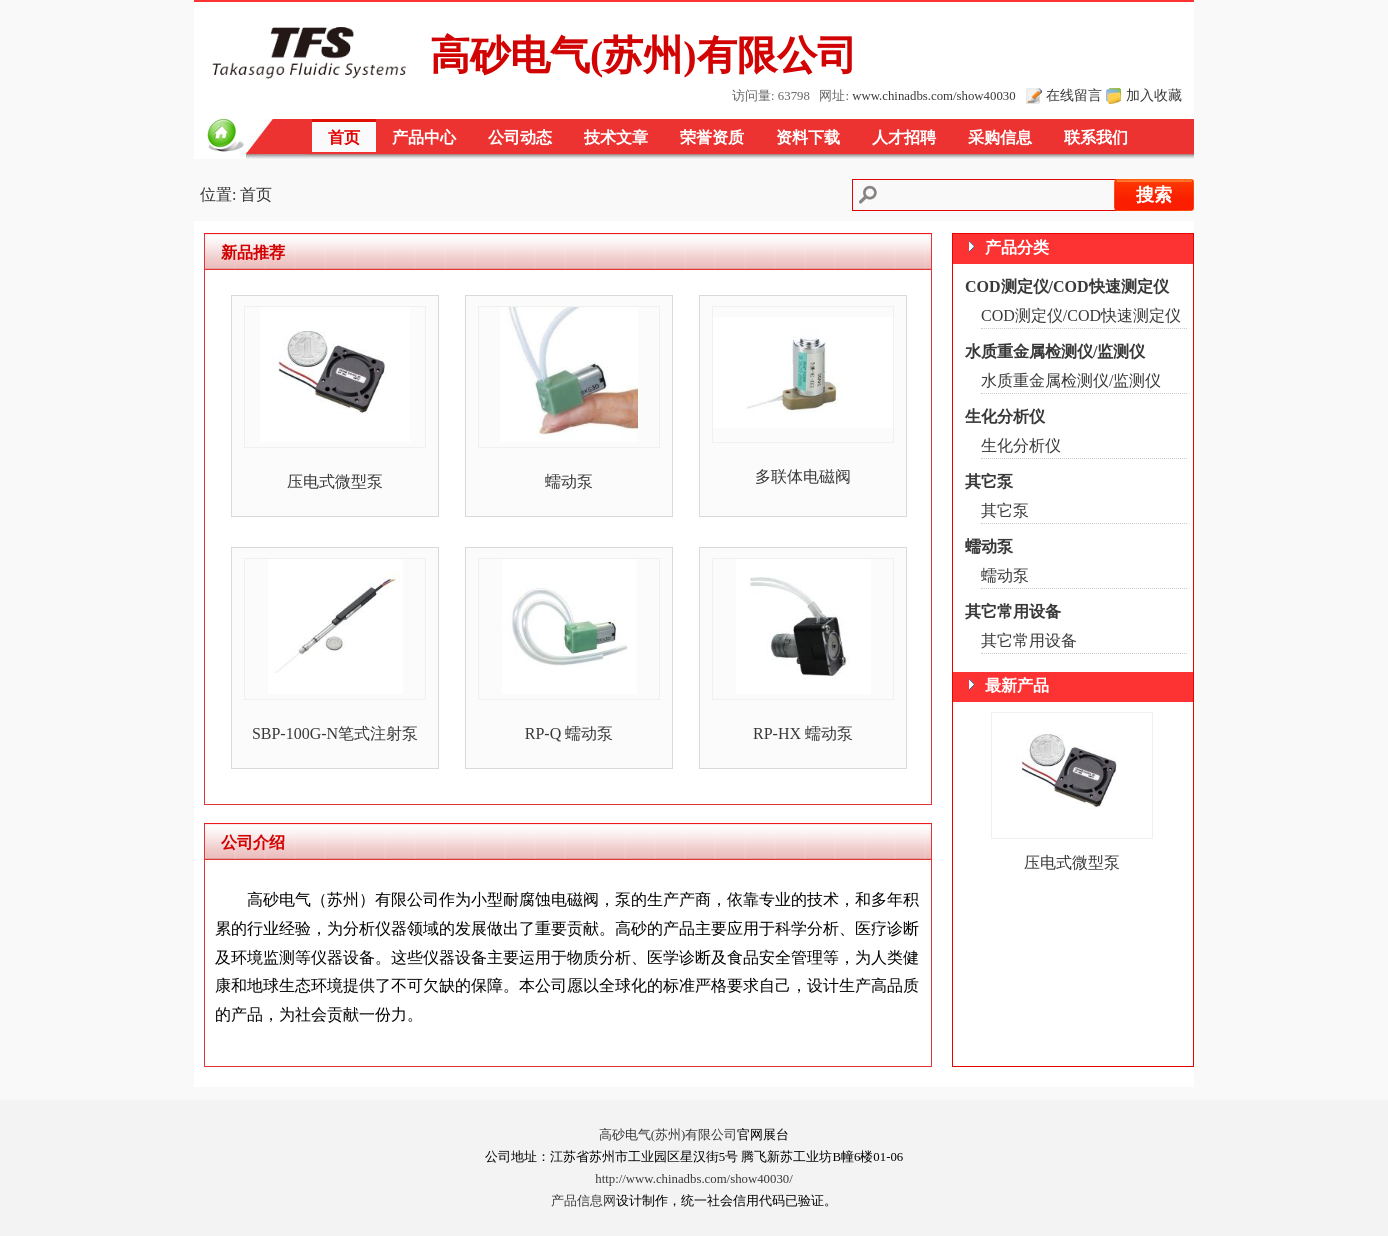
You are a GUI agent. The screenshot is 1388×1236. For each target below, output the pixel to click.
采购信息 (1000, 137)
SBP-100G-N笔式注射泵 (335, 733)
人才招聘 (904, 137)
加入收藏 (1154, 95)
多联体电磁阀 (803, 476)
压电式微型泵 (335, 481)
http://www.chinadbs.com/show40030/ (694, 1179)
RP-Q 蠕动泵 (569, 733)
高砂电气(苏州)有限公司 (668, 1135)
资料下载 (808, 137)
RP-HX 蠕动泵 (803, 733)
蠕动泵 (569, 481)
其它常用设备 (1013, 611)
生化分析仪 (1005, 416)
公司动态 (520, 137)
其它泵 (989, 481)
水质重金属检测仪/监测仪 (1055, 351)
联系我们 (1096, 137)
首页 (344, 137)
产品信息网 (583, 1201)
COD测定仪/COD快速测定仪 (1067, 286)
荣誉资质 (712, 137)
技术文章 (616, 137)
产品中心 (424, 137)
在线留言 (1074, 95)
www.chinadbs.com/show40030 (933, 96)
